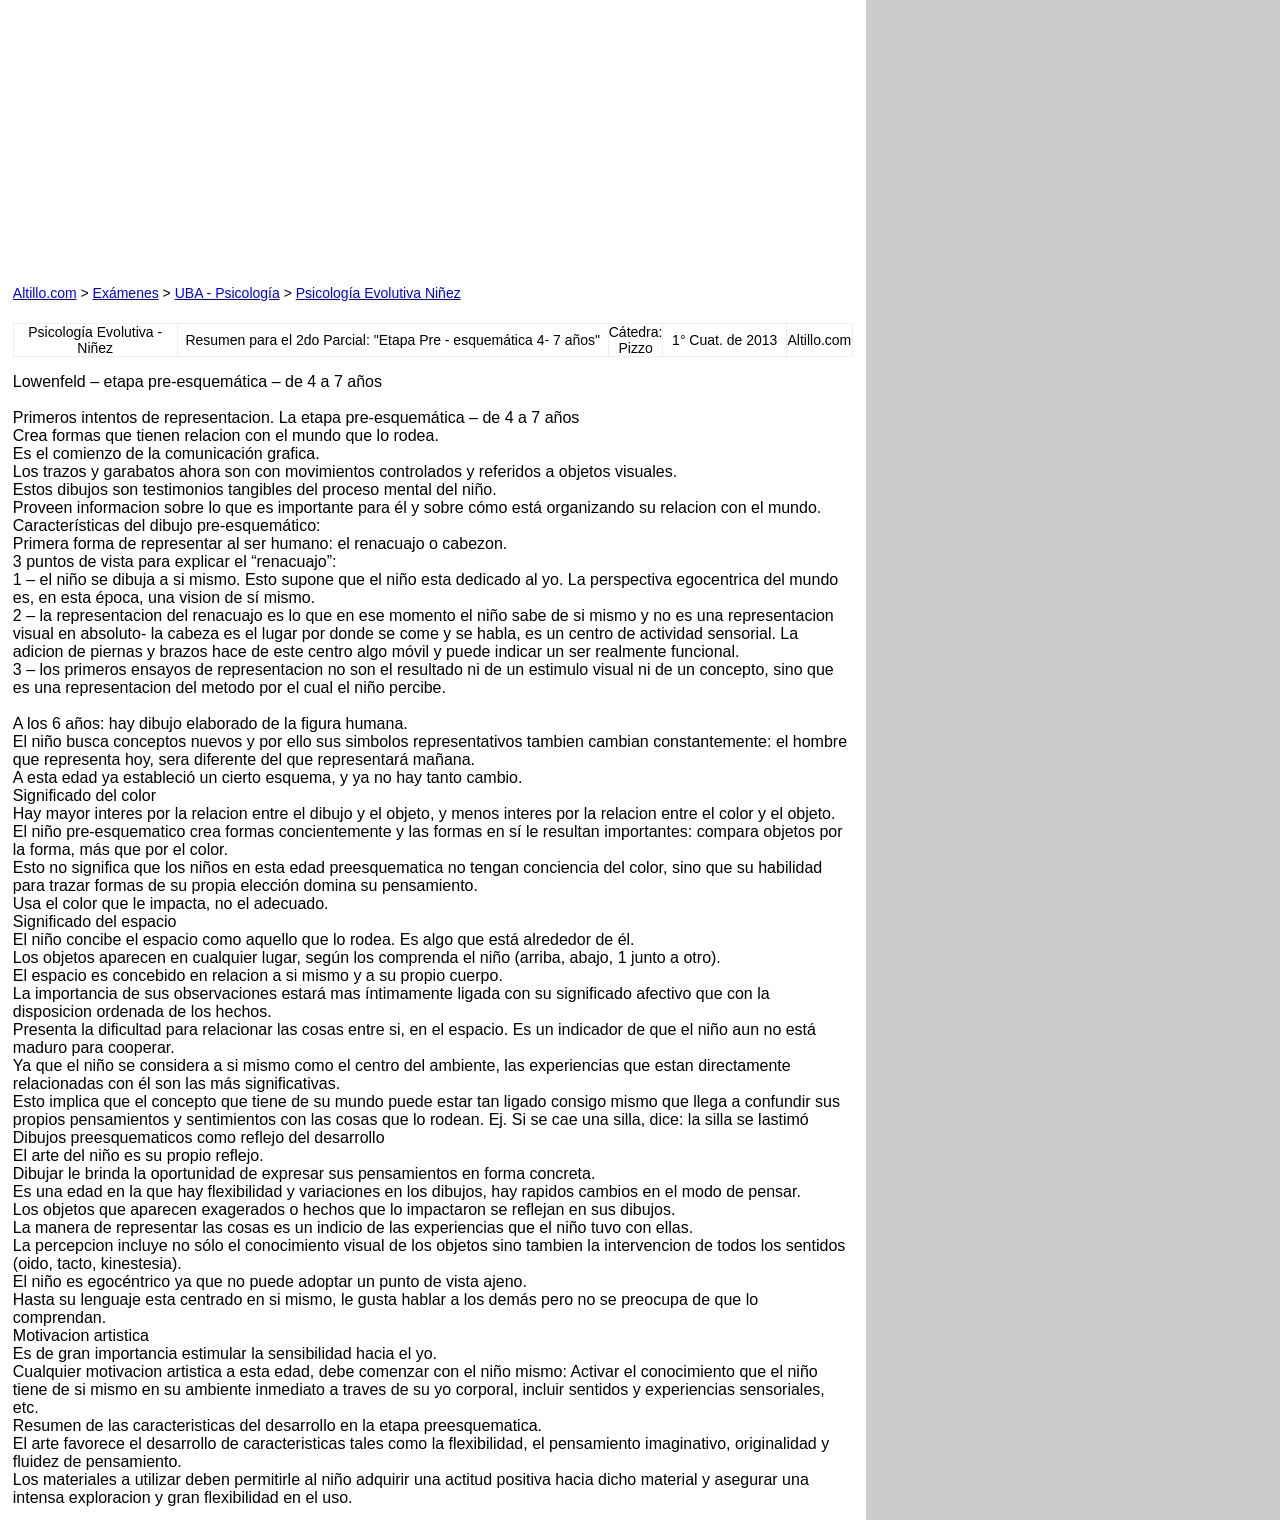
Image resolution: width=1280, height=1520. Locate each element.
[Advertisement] (241, 138)
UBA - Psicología (227, 293)
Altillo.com (45, 293)
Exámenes (126, 293)
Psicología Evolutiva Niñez (378, 293)
